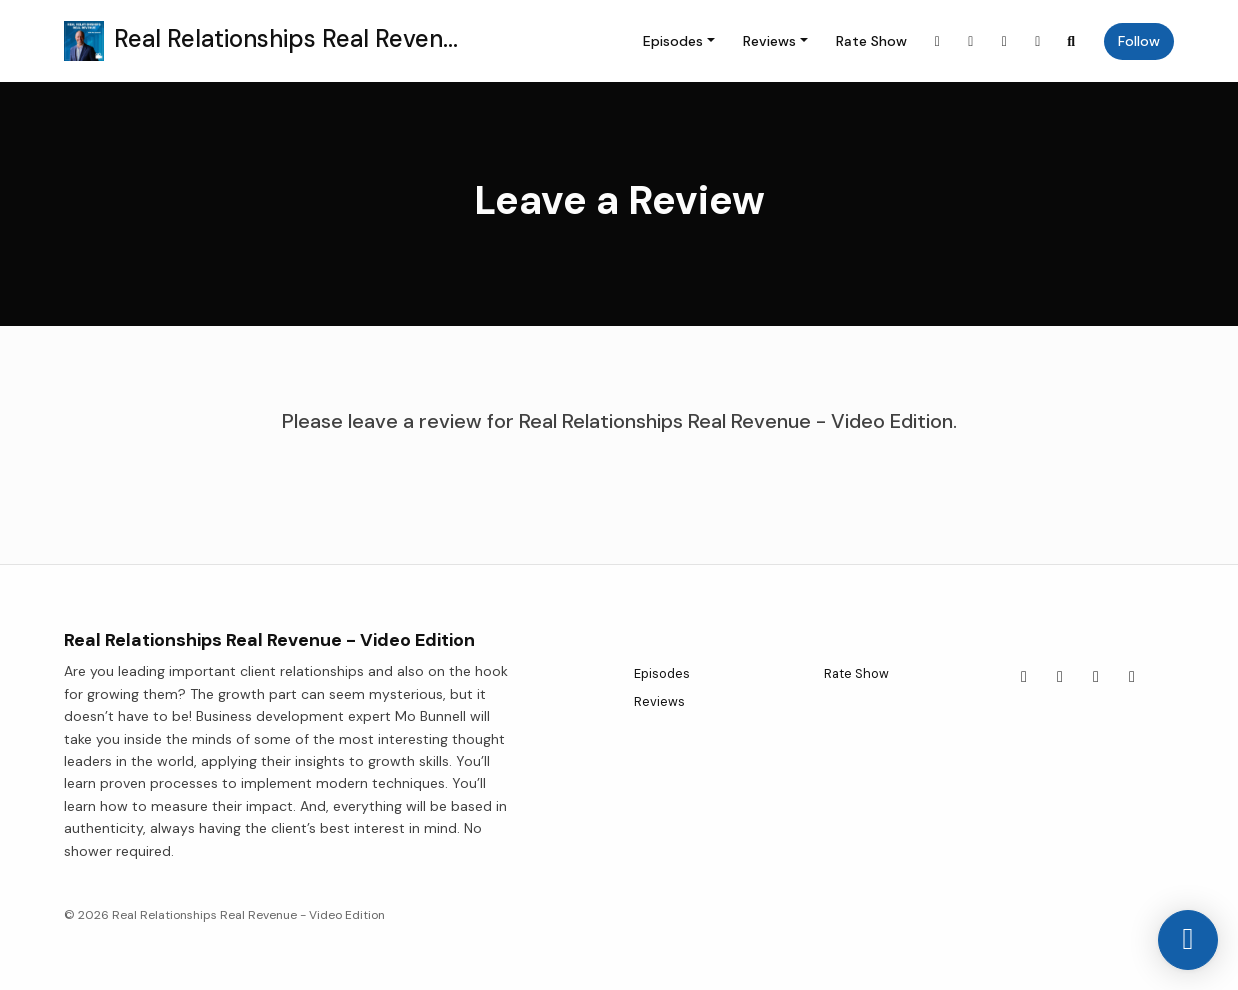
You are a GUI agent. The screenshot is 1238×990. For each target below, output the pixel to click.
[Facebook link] (971, 41)
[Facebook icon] (1060, 677)
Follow (1139, 41)
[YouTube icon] (1096, 677)
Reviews (769, 41)
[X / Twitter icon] (1024, 677)
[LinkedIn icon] (1132, 677)
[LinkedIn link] (1038, 41)
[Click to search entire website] (1072, 41)
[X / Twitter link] (938, 41)
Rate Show (871, 41)
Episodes (673, 41)
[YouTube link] (1005, 41)
